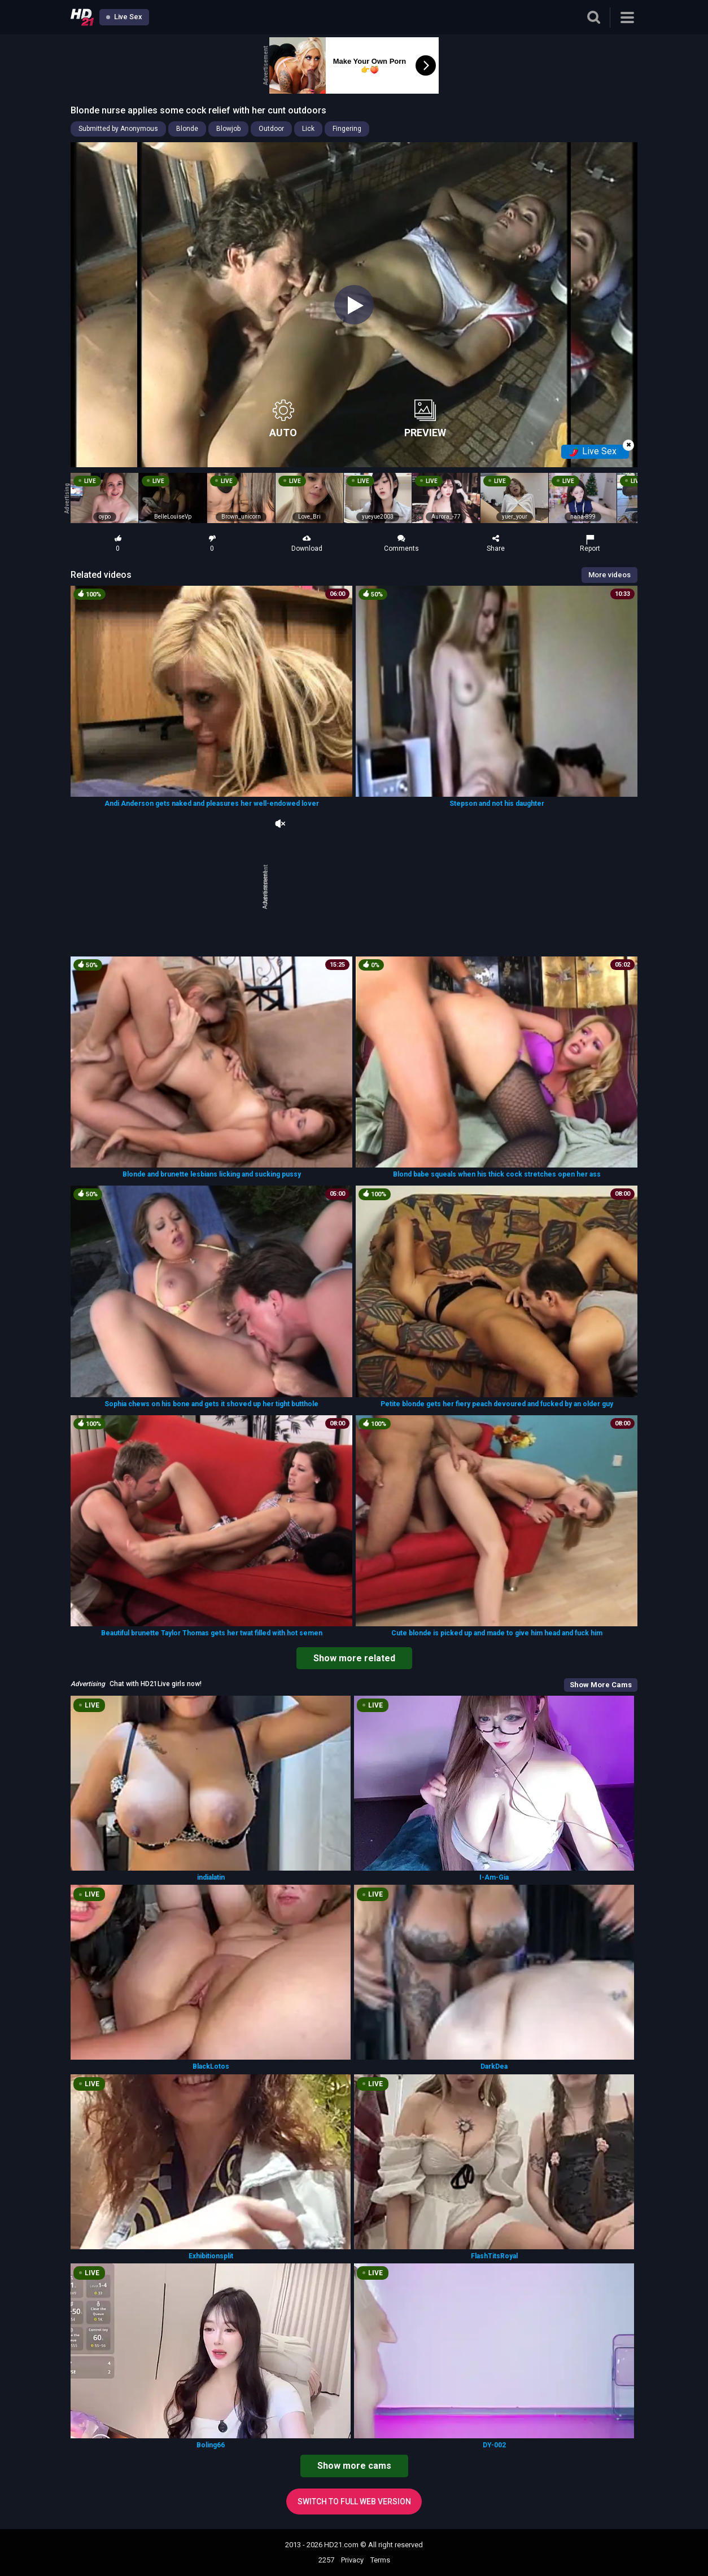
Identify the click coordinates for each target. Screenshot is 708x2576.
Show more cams (354, 2465)
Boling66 (210, 2445)
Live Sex (124, 16)
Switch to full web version (354, 2501)
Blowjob (228, 129)
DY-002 (494, 2445)
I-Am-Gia (494, 1877)
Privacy (352, 2560)
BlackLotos (211, 2066)
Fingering (347, 129)
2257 (326, 2560)
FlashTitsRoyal (494, 2256)
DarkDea (494, 2066)
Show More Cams (601, 1684)
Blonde (187, 129)
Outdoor (271, 129)
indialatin (211, 1877)
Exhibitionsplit (211, 2256)
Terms (380, 2560)
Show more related (354, 1658)
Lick (308, 129)
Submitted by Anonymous (118, 129)
